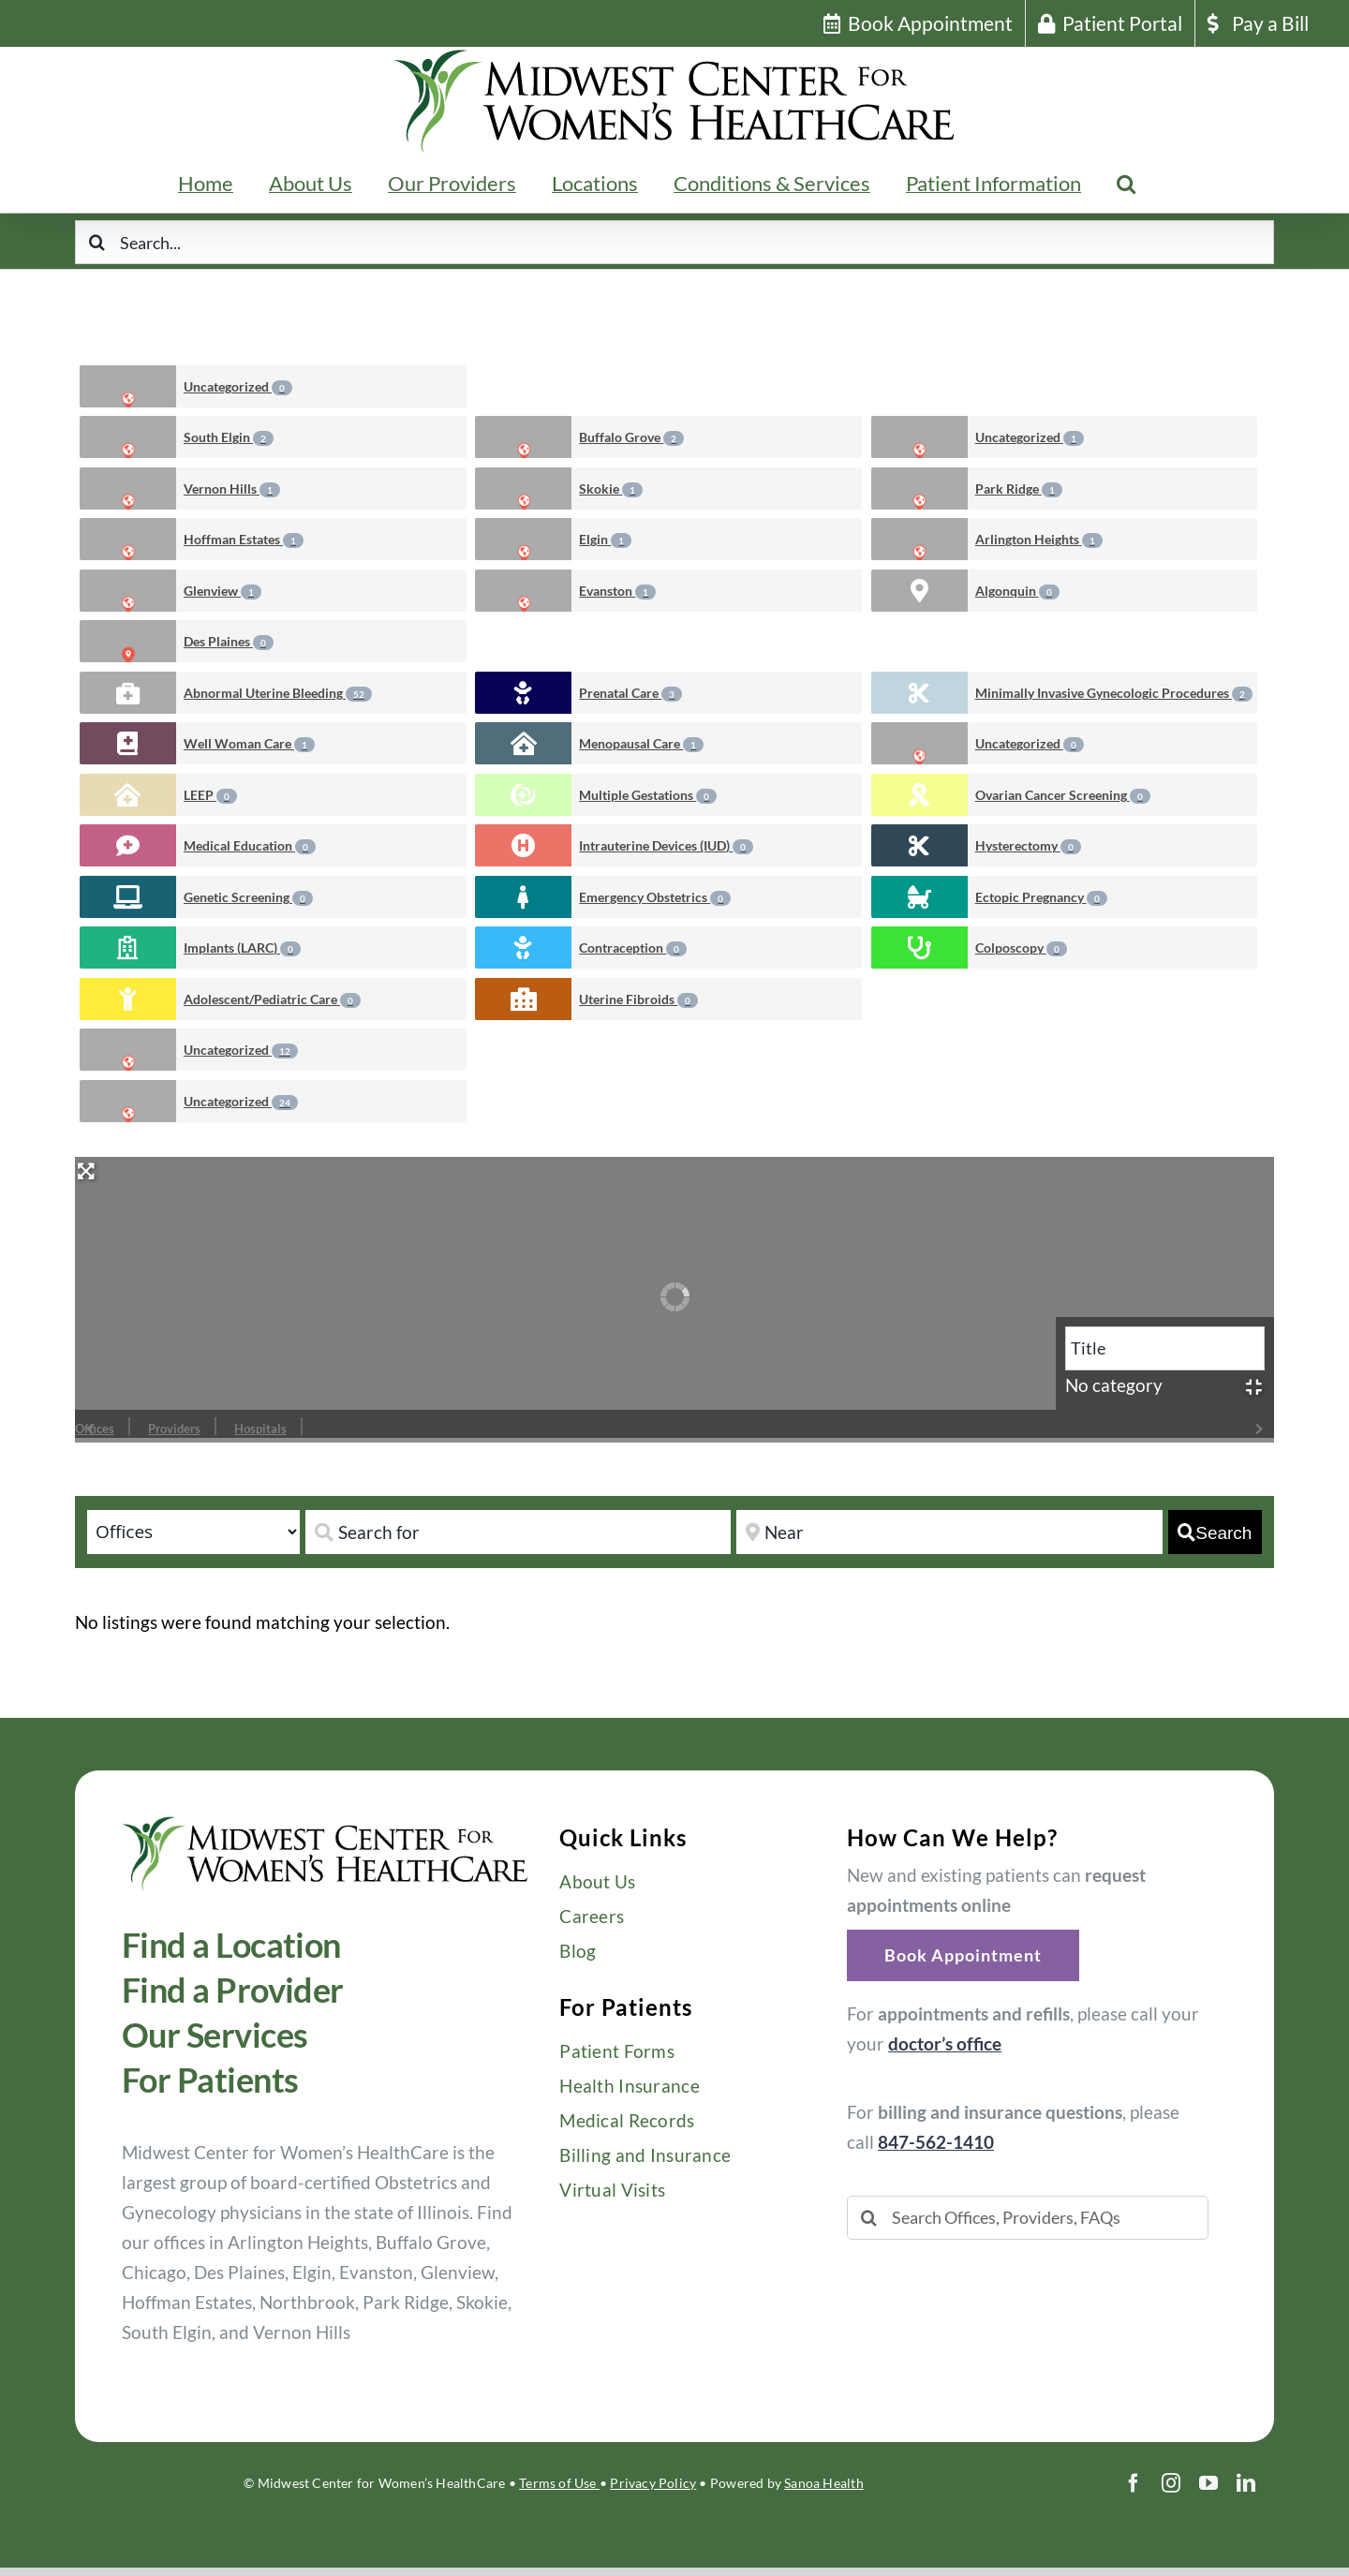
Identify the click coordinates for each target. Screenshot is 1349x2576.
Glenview (222, 591)
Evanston (617, 591)
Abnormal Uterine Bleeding (278, 693)
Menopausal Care (641, 743)
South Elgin (229, 437)
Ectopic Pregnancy (1041, 897)
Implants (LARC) (242, 948)
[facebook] (1133, 2483)
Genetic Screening (248, 897)
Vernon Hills (232, 489)
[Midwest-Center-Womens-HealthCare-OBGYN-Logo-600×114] (325, 1824)
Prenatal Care (630, 693)
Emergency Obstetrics (655, 897)
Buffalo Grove (631, 437)
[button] (1126, 183)
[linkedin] (1246, 2483)
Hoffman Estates (244, 539)
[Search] (97, 242)
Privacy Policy (653, 2483)
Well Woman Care (249, 743)
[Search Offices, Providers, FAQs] (1027, 2218)
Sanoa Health (824, 2483)
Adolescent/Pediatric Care (272, 999)
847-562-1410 (936, 2142)
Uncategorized (238, 386)
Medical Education (250, 845)
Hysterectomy (1028, 845)
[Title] (1165, 1348)
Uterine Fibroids (638, 999)
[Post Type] (193, 1532)
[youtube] (1208, 2483)
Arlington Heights (1039, 539)
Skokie (611, 489)
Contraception (633, 948)
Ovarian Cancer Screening (1062, 795)
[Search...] (674, 242)
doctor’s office (944, 2043)
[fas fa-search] (1215, 1532)
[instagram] (1171, 2483)
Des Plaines (229, 641)
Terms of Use (559, 2483)
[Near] (949, 1532)
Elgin (605, 539)
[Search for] (518, 1532)
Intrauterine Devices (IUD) (666, 845)
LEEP (210, 795)
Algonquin (1017, 591)
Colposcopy (1021, 948)
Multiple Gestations (648, 795)
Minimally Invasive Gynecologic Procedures (1114, 693)
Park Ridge (1018, 489)
